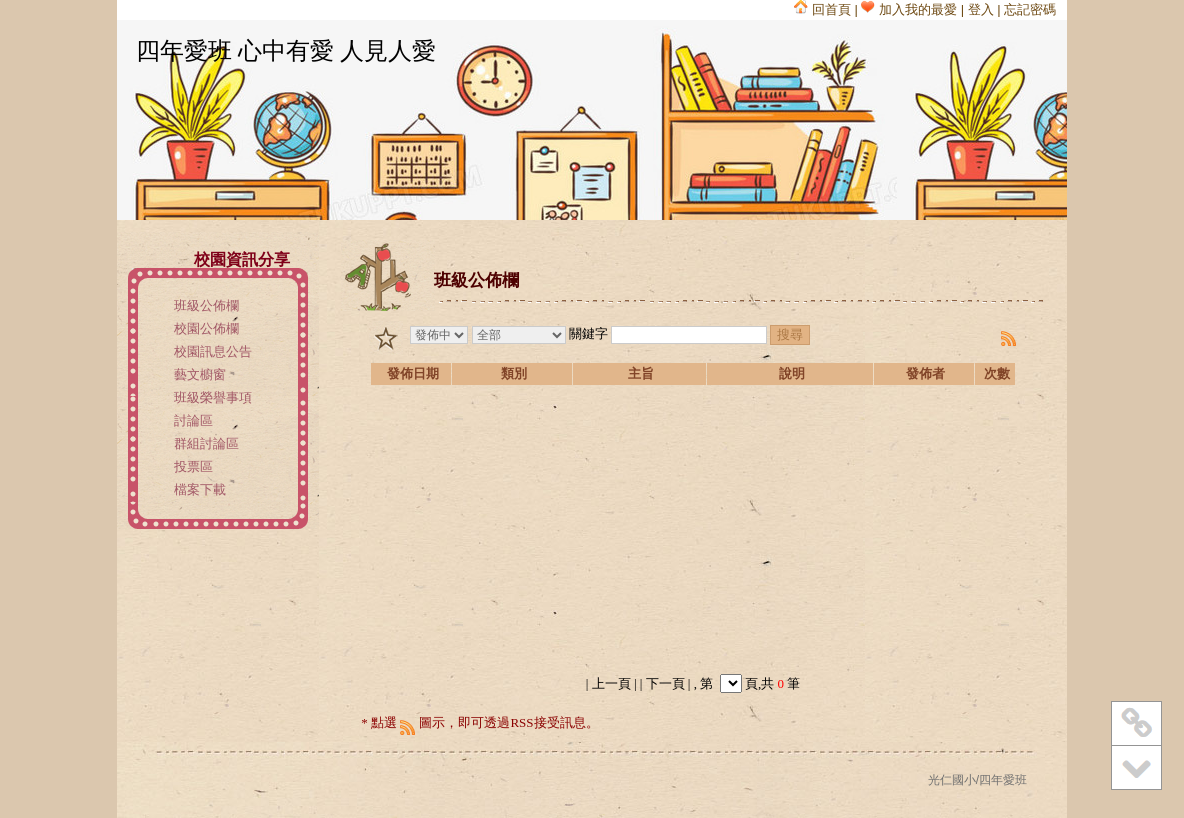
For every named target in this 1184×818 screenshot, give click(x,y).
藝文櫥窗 (200, 374)
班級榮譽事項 (213, 397)
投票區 (193, 466)
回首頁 (822, 9)
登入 (981, 9)
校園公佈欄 (206, 328)
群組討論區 (206, 443)
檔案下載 (200, 489)
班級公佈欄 (206, 305)
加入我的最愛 (909, 9)
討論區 (193, 420)
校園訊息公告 (213, 351)
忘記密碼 (1030, 9)
